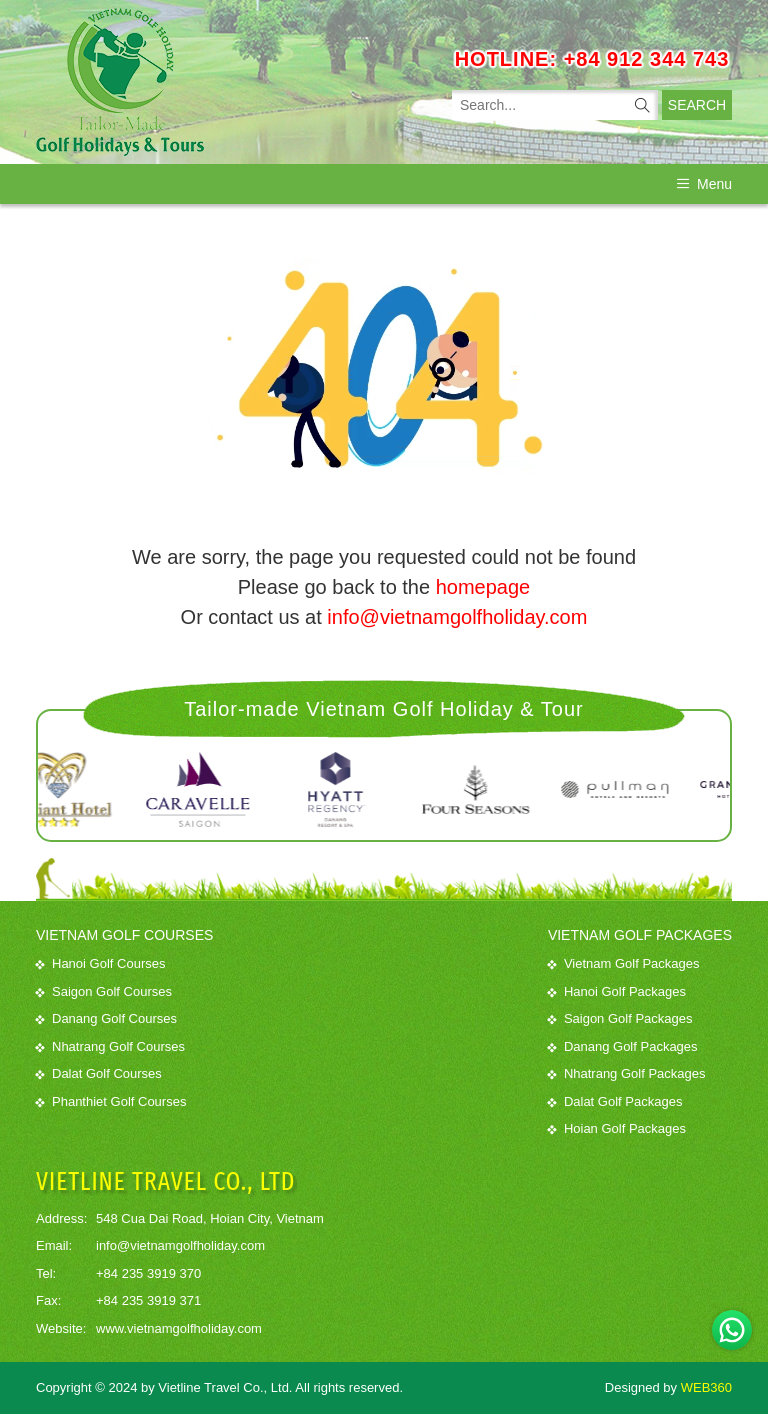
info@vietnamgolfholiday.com (457, 617)
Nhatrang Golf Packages (627, 1073)
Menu (704, 184)
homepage (483, 587)
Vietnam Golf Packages (624, 963)
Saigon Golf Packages (620, 1018)
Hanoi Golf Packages (617, 991)
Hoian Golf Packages (617, 1128)
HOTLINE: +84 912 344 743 (592, 59)
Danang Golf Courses (106, 1018)
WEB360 (706, 1387)
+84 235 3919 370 (148, 1273)
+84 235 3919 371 (148, 1300)
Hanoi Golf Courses (100, 963)
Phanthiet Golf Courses (111, 1101)
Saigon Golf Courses (104, 991)
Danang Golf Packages (623, 1046)
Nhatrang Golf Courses (110, 1046)
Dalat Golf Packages (615, 1101)
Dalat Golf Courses (99, 1073)
